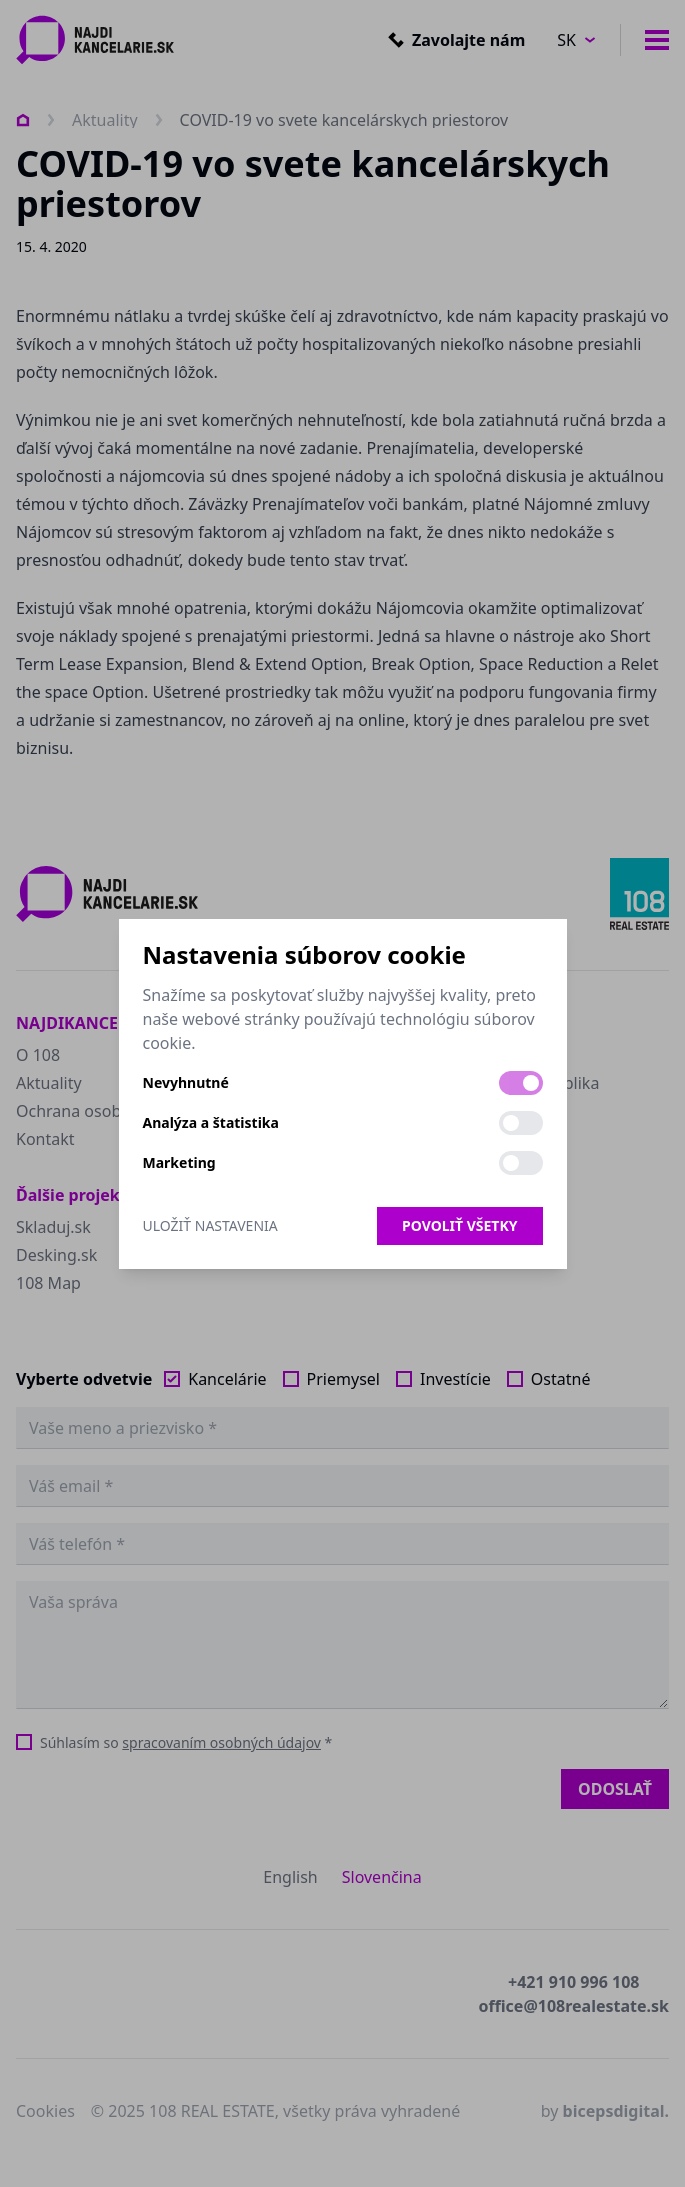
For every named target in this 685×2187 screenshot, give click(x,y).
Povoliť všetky (459, 1225)
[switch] (521, 1083)
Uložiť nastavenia (210, 1225)
